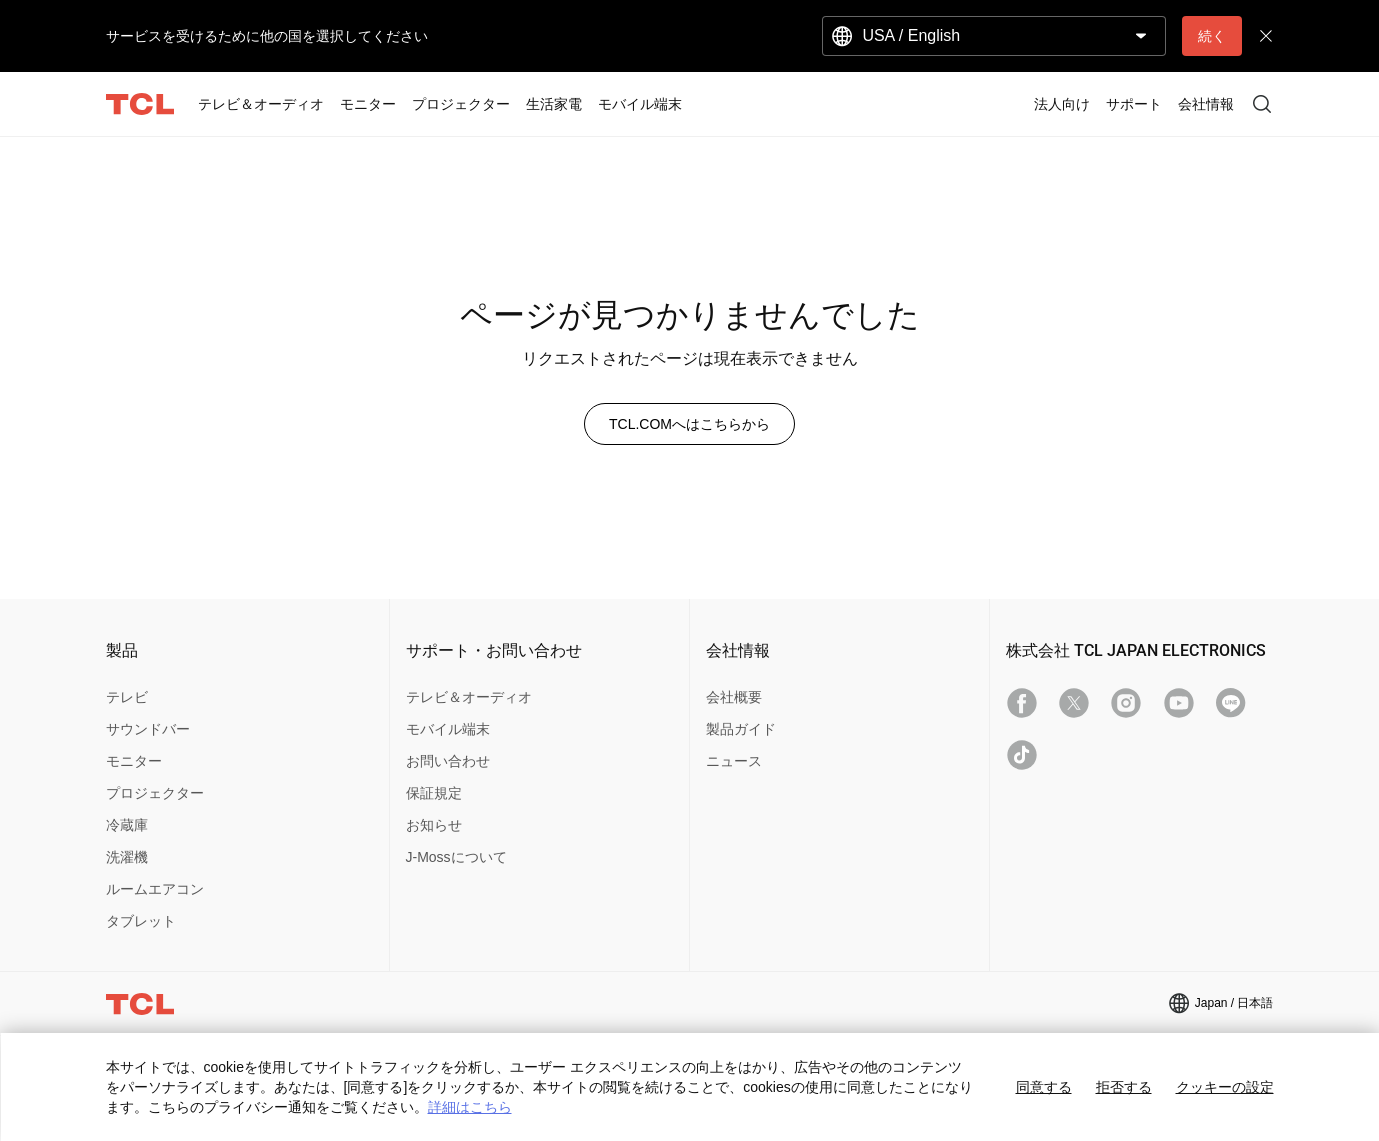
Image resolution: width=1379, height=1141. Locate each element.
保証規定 (434, 793)
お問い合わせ (448, 761)
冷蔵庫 (127, 825)
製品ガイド (741, 729)
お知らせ (434, 825)
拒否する (1124, 1087)
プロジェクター (155, 793)
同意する (1044, 1087)
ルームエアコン (155, 889)
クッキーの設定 (1225, 1087)
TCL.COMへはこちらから (689, 424)
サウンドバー (148, 729)
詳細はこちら (470, 1107)
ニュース (734, 761)
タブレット (141, 921)
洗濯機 (127, 857)
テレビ (127, 697)
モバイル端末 (448, 729)
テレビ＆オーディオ (469, 697)
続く (1212, 36)
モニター (134, 761)
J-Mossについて (456, 857)
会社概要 (734, 697)
